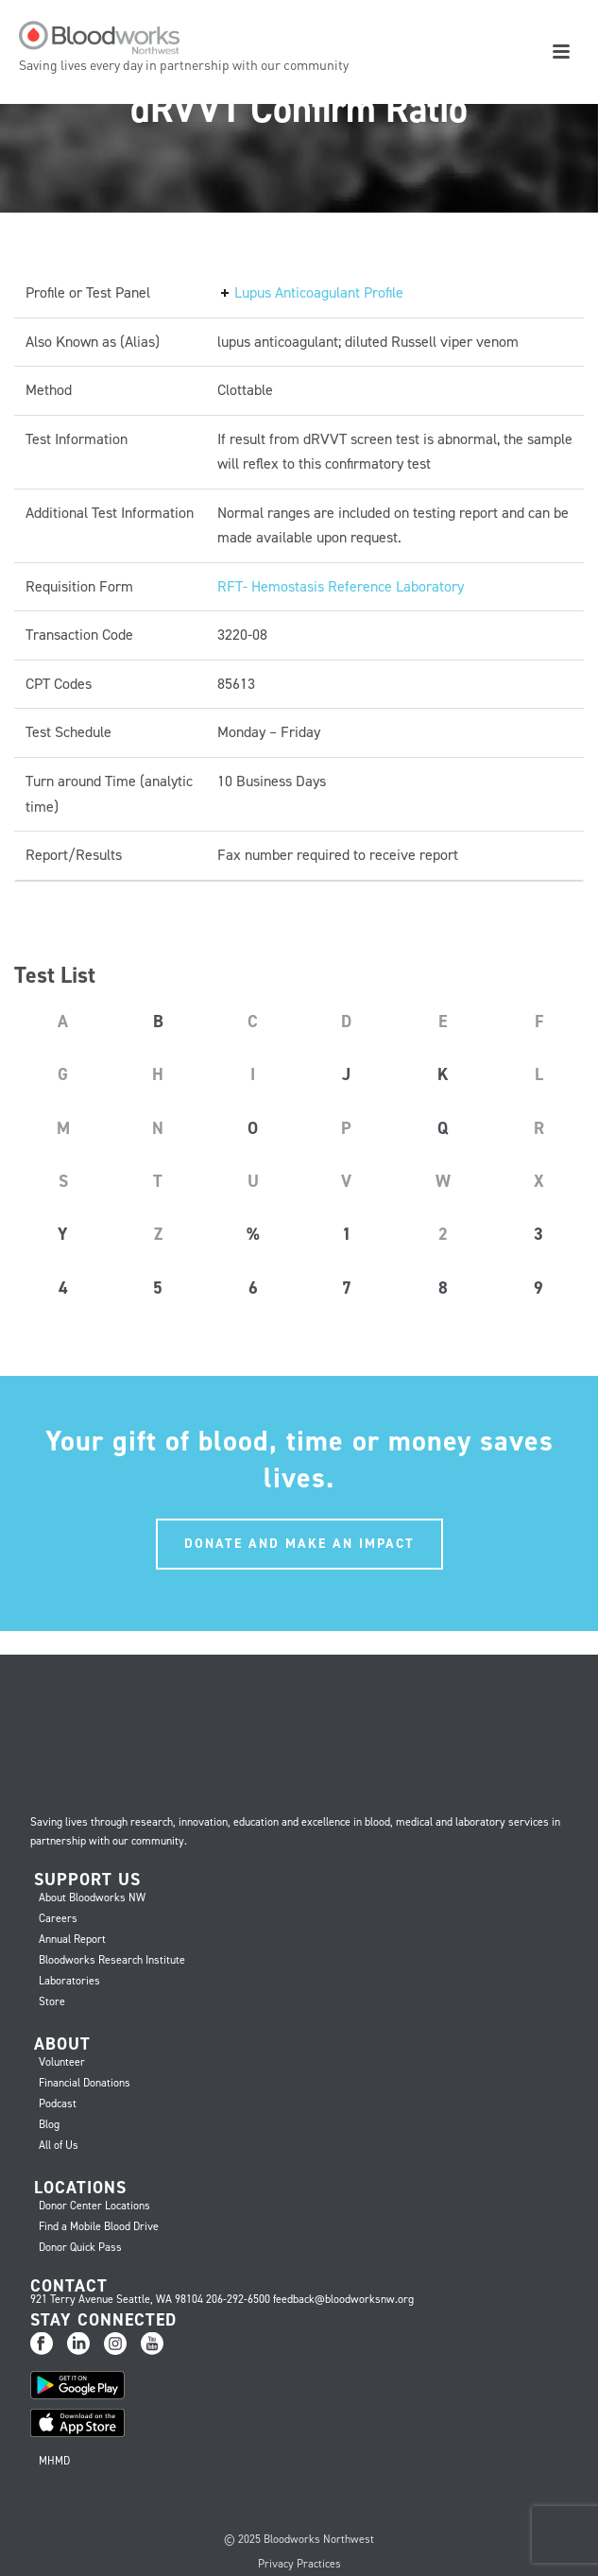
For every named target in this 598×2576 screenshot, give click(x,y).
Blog (49, 2124)
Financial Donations (84, 2082)
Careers (58, 1918)
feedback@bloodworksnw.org (343, 2299)
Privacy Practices (299, 2563)
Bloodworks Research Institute (112, 1959)
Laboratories (69, 1980)
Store (52, 2001)
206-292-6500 (238, 2299)
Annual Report (72, 1939)
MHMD (54, 2460)
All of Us (58, 2145)
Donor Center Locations (94, 2205)
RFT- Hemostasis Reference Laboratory (340, 586)
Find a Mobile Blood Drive (99, 2226)
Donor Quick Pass (80, 2247)
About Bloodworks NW (92, 1897)
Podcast (58, 2103)
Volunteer (62, 2061)
